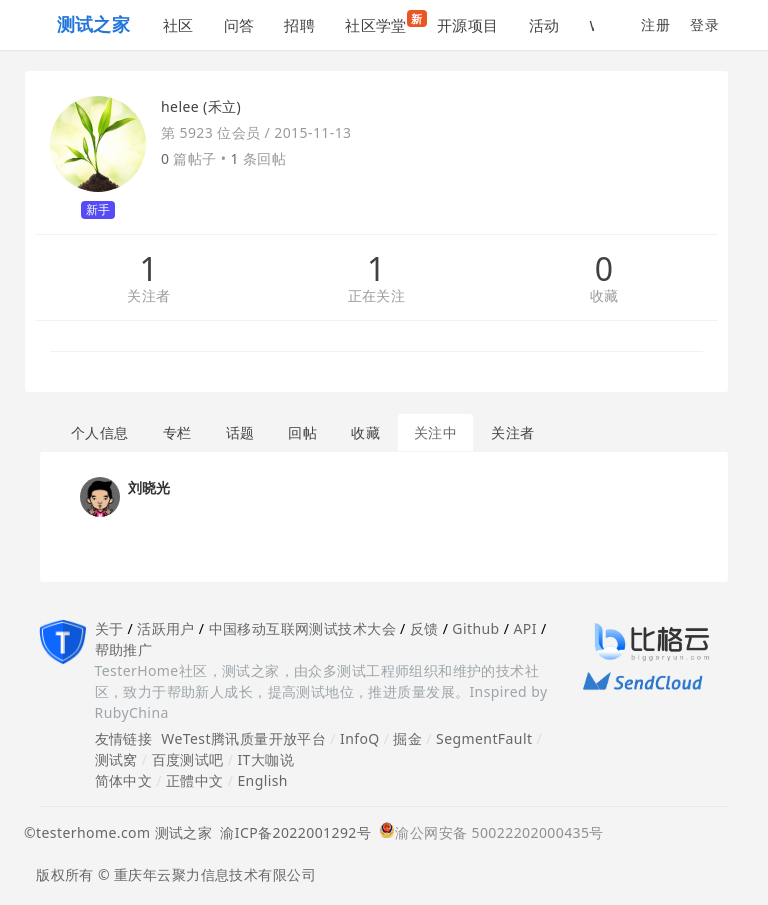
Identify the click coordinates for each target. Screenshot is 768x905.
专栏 (177, 432)
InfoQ (360, 738)
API (524, 628)
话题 (240, 432)
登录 (704, 24)
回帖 (302, 432)
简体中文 (124, 780)
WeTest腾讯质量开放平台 (243, 738)
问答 (239, 25)
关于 (109, 628)
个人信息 (100, 432)
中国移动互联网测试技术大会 (302, 628)
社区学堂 (383, 22)
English (262, 780)
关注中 (435, 432)
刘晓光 (149, 487)
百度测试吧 (188, 759)
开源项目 (468, 25)
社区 (178, 25)
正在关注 (377, 296)
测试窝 (116, 759)
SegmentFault (484, 738)
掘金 (407, 738)
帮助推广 (124, 649)
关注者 (148, 296)
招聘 (299, 25)
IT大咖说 (265, 759)
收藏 (604, 296)
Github (475, 628)
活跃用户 (166, 628)
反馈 (424, 628)
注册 (655, 24)
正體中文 (195, 780)
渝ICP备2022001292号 (291, 832)
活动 (544, 25)
